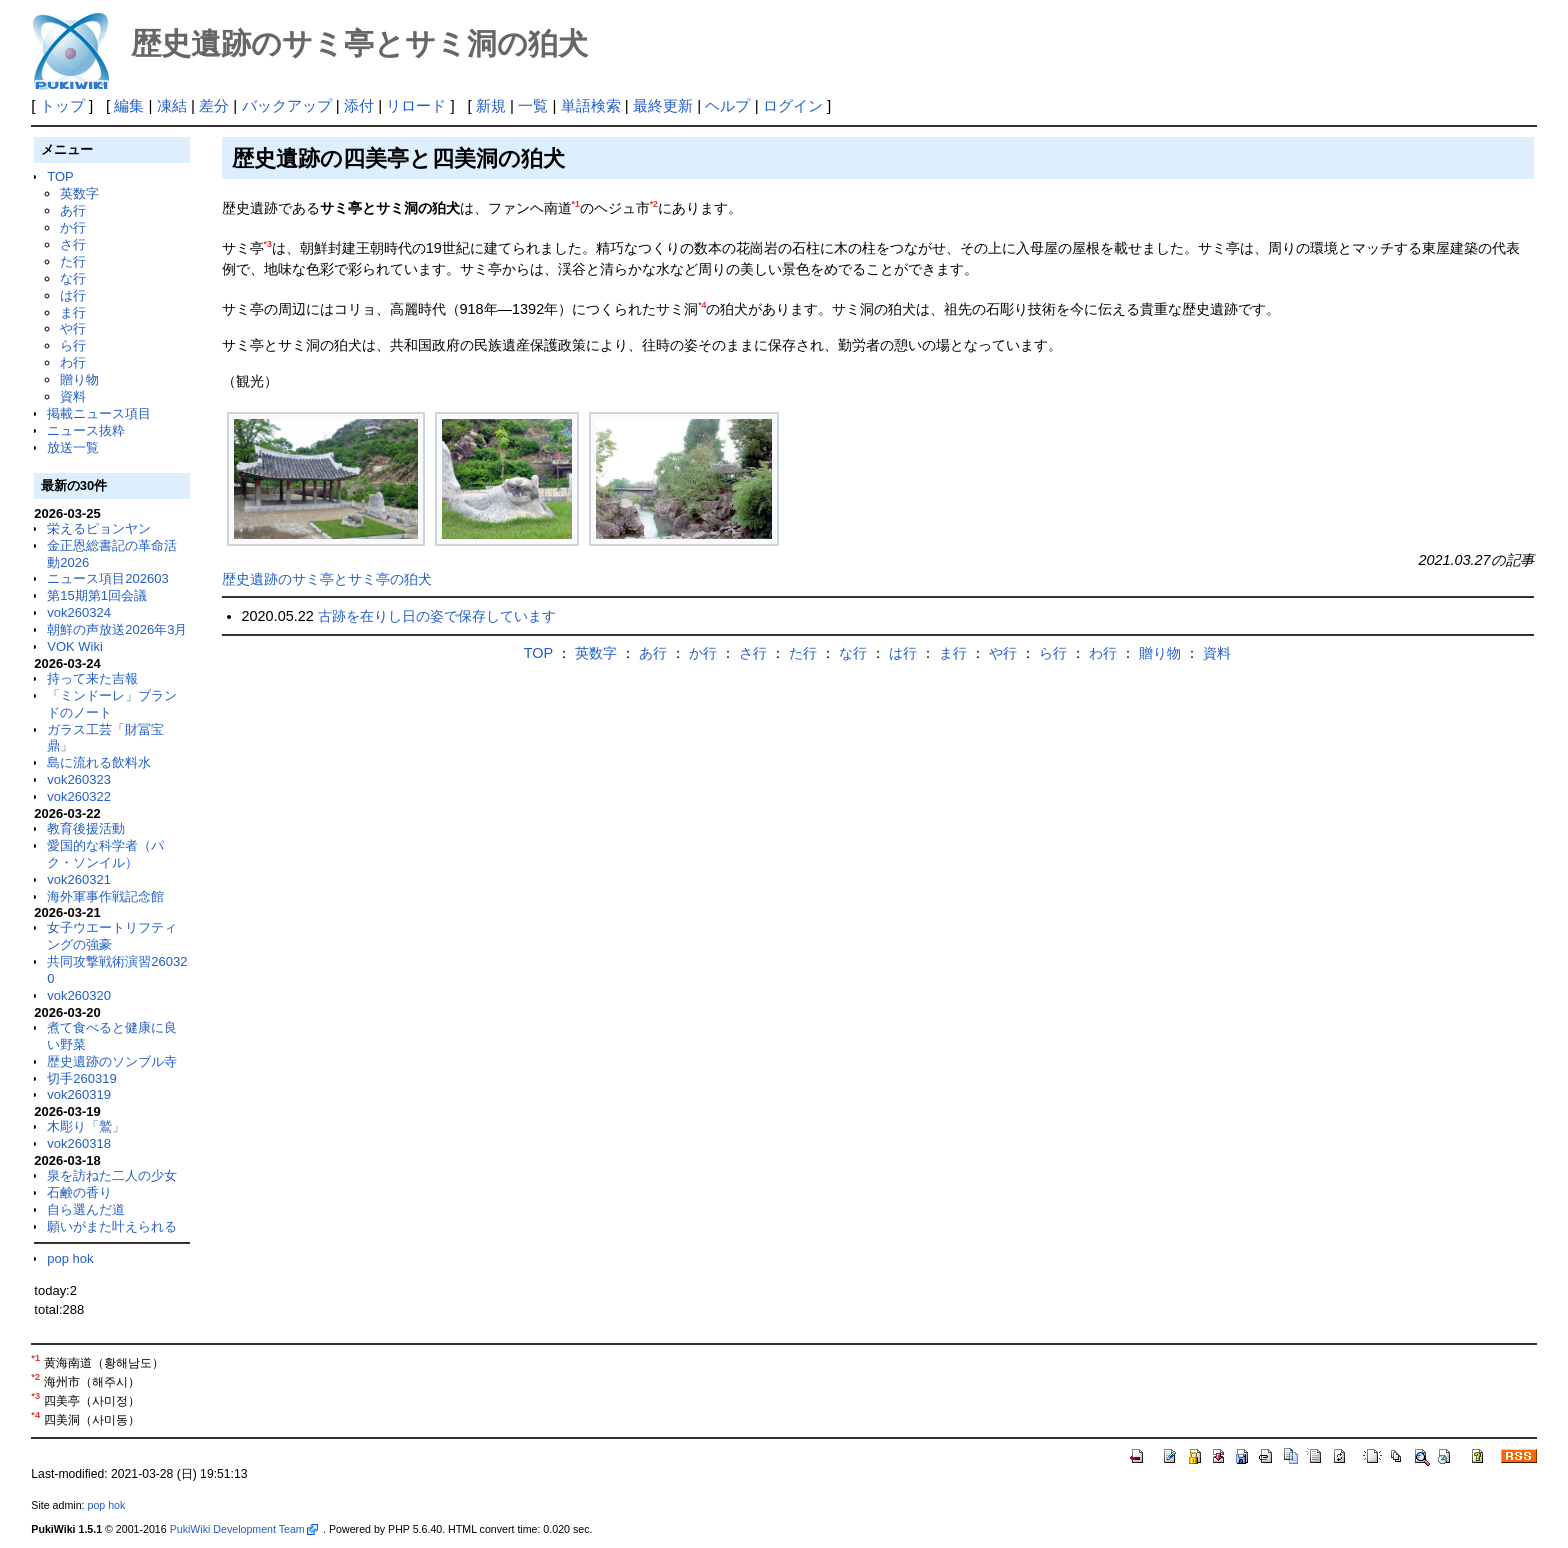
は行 (73, 295)
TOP (60, 176)
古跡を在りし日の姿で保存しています (437, 616)
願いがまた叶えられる (112, 1226)
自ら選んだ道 (86, 1209)
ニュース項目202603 (107, 578)
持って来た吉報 (92, 678)
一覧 (533, 105)
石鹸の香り (79, 1192)
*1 (576, 204)
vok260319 (79, 1094)
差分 (214, 105)
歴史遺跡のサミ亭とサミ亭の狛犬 (327, 579)
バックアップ (287, 105)
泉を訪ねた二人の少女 (112, 1175)
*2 (654, 204)
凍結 (172, 105)
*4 (702, 305)
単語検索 (591, 105)
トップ (62, 105)
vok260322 (79, 796)
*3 (268, 244)
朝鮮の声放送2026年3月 (117, 629)
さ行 (73, 244)
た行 (73, 261)
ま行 (73, 312)
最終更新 (663, 105)
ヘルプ (727, 105)
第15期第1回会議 (97, 595)
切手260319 (81, 1078)
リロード (416, 105)
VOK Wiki (75, 646)
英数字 (79, 193)
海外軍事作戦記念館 (105, 896)
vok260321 (79, 879)
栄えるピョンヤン (99, 528)
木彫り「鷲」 (86, 1126)
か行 (73, 227)
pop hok (70, 1258)
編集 (129, 105)
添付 (359, 105)
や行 (73, 328)
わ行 (73, 362)
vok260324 (79, 612)
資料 (73, 396)
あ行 (73, 210)
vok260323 (79, 779)
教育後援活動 (86, 828)
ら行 (73, 345)
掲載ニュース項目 (99, 413)
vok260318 (79, 1143)
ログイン (793, 105)
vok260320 (79, 995)
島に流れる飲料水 (99, 762)
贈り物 (79, 379)
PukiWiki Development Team (244, 1529)
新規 (491, 105)
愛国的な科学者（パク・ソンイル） (105, 854)
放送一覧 (73, 447)
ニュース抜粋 (86, 430)
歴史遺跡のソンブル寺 (112, 1061)
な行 (73, 278)
